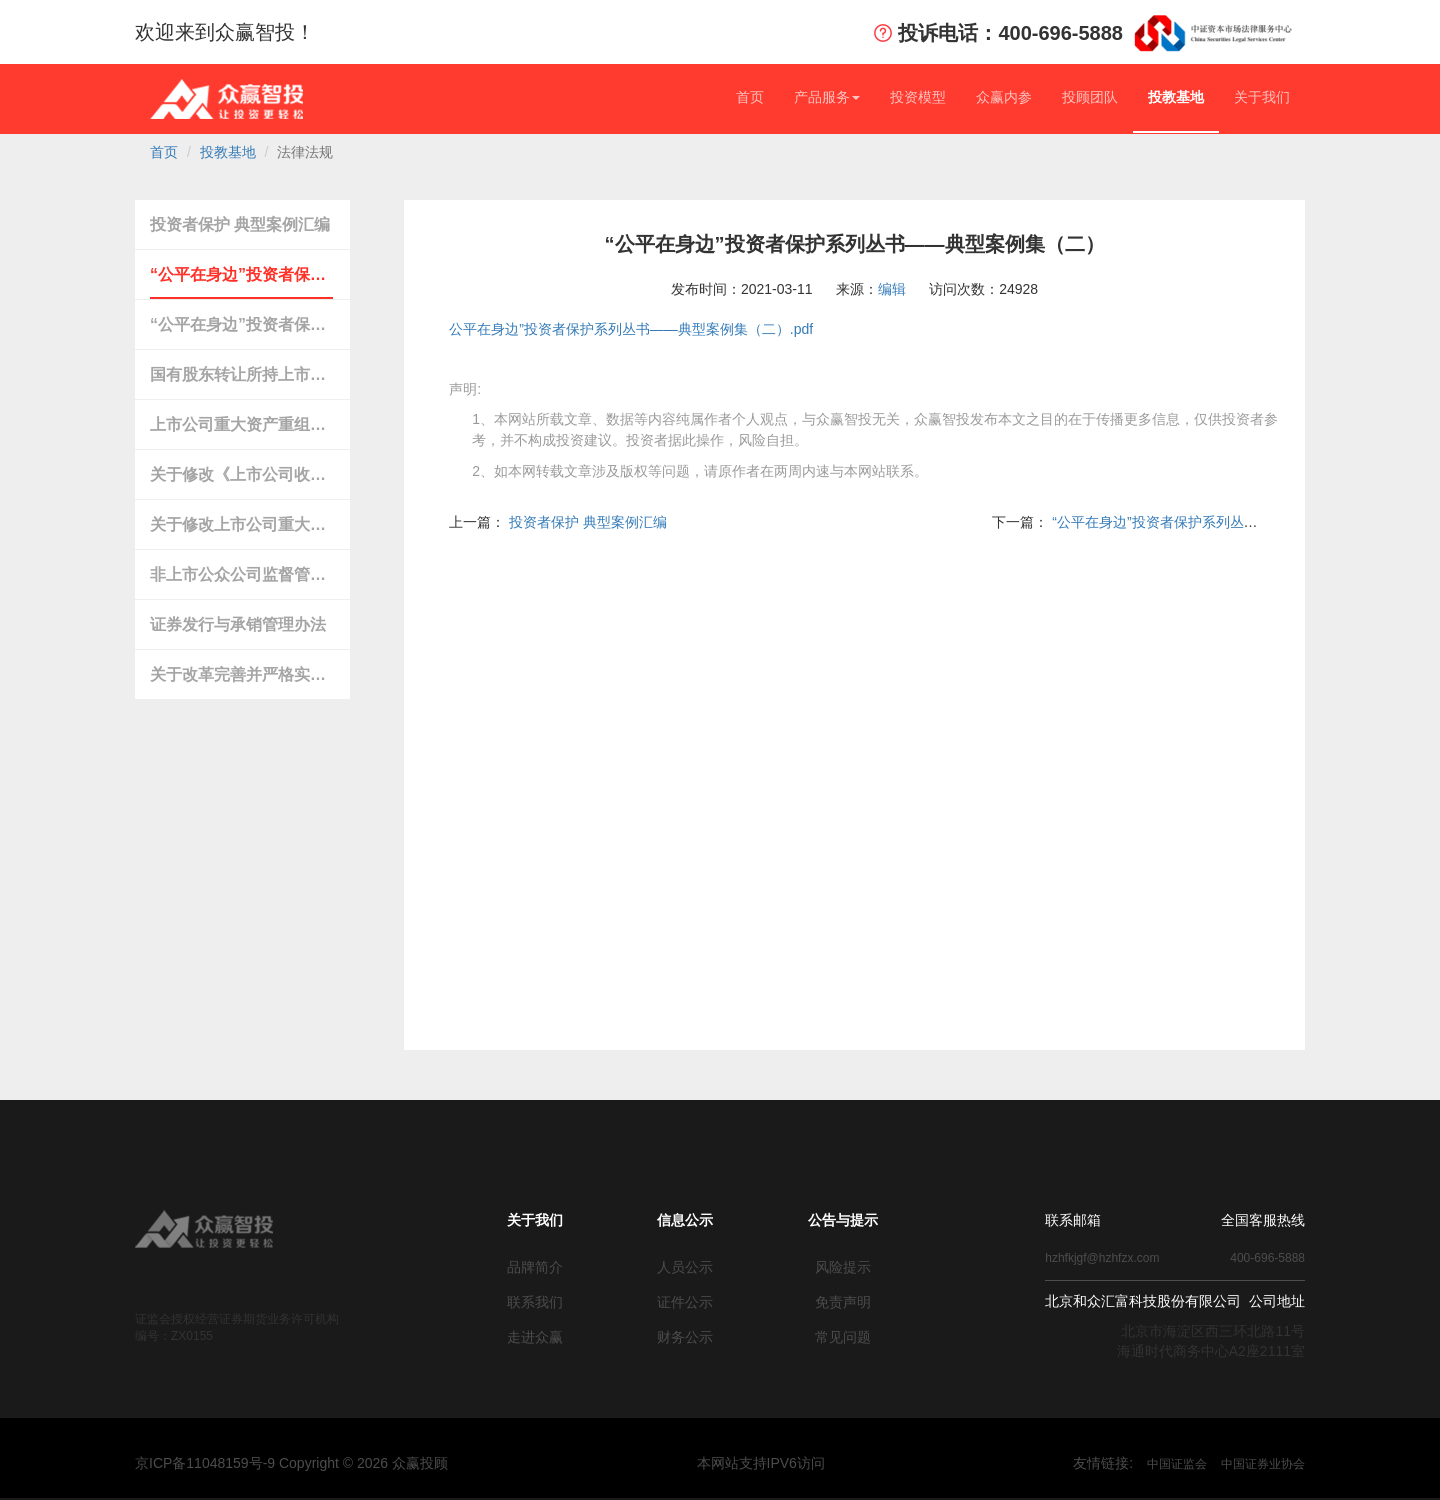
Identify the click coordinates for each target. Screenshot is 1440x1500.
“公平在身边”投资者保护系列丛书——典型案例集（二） (241, 274)
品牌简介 (535, 1267)
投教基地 (1176, 97)
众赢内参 (1004, 97)
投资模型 (918, 97)
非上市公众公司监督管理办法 (241, 574)
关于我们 (1262, 97)
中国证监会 (1177, 1464)
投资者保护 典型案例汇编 (240, 224)
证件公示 (685, 1302)
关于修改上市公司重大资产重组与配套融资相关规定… (241, 524)
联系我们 (535, 1302)
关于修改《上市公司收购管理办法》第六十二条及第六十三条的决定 (241, 474)
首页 (750, 97)
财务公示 (685, 1337)
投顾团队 (1090, 97)
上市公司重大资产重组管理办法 (241, 424)
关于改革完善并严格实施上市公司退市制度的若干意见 (241, 674)
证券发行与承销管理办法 (238, 624)
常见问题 (843, 1337)
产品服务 (827, 97)
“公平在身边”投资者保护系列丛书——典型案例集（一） (241, 324)
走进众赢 (535, 1337)
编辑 (892, 289)
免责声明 (843, 1302)
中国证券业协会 (1263, 1464)
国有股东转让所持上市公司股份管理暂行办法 (241, 374)
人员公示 (685, 1267)
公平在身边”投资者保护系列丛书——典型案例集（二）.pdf (631, 329)
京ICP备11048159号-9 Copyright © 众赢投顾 (291, 1463)
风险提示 (843, 1267)
